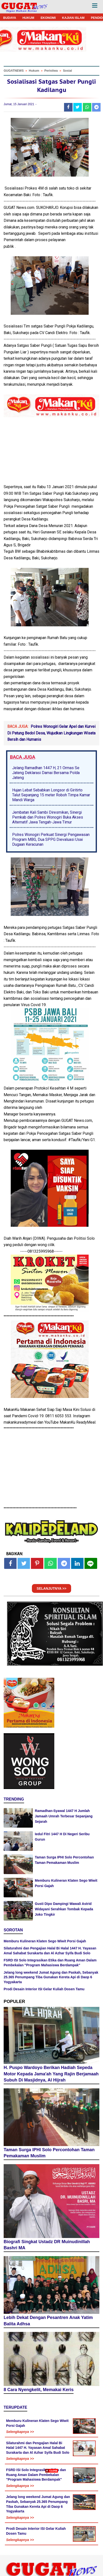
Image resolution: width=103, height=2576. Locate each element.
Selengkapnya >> (20, 2432)
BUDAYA (9, 18)
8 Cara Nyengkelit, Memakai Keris (39, 2389)
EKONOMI (48, 18)
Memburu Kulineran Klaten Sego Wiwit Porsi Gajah (45, 1941)
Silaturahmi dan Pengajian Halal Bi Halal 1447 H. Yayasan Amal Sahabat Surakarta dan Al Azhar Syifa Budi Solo (37, 2447)
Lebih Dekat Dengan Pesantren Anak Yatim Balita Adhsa (48, 2320)
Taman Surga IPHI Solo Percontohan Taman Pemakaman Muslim (49, 2153)
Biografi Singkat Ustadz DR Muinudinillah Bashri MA (47, 2244)
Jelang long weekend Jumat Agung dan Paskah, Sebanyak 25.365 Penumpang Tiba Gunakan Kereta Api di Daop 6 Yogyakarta (51, 1977)
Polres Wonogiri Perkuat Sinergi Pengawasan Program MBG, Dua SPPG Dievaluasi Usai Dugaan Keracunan (51, 839)
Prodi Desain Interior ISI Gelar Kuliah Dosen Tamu (44, 1989)
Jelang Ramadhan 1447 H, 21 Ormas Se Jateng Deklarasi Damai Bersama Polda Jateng (46, 772)
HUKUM (28, 18)
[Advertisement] (51, 2524)
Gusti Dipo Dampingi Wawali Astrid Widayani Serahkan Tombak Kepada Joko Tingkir (64, 1909)
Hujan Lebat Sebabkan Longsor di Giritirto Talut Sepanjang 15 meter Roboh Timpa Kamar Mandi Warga (51, 795)
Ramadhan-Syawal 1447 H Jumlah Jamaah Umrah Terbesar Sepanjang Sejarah (64, 1816)
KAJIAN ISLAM (73, 18)
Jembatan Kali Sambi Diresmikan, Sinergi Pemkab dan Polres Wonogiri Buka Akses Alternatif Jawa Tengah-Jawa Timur (47, 817)
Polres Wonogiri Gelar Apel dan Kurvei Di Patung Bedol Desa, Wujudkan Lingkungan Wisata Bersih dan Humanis (51, 733)
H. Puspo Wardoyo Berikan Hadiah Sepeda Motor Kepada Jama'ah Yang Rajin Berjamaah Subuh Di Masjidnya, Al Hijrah (51, 2073)
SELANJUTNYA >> (51, 1588)
